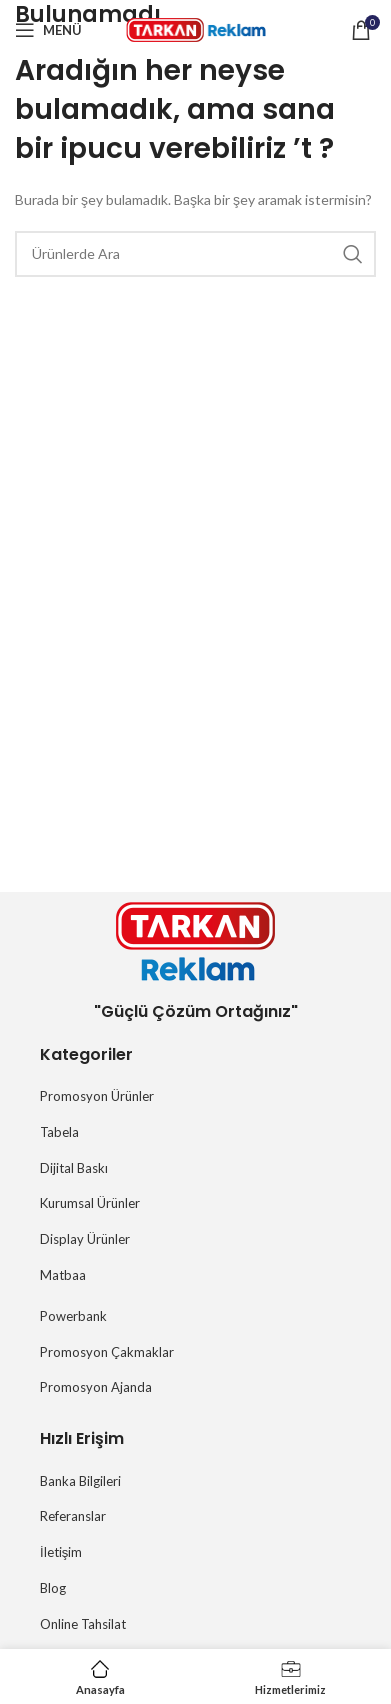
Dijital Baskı (74, 1168)
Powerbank (73, 1316)
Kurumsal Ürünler (90, 1203)
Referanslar (73, 1516)
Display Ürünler (85, 1239)
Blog (53, 1588)
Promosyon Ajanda (96, 1387)
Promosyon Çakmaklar (107, 1352)
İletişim (61, 1552)
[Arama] (195, 254)
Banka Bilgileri (80, 1481)
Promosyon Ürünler (97, 1096)
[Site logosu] (196, 28)
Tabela (59, 1132)
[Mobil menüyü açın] (48, 30)
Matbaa (63, 1275)
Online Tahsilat (83, 1624)
